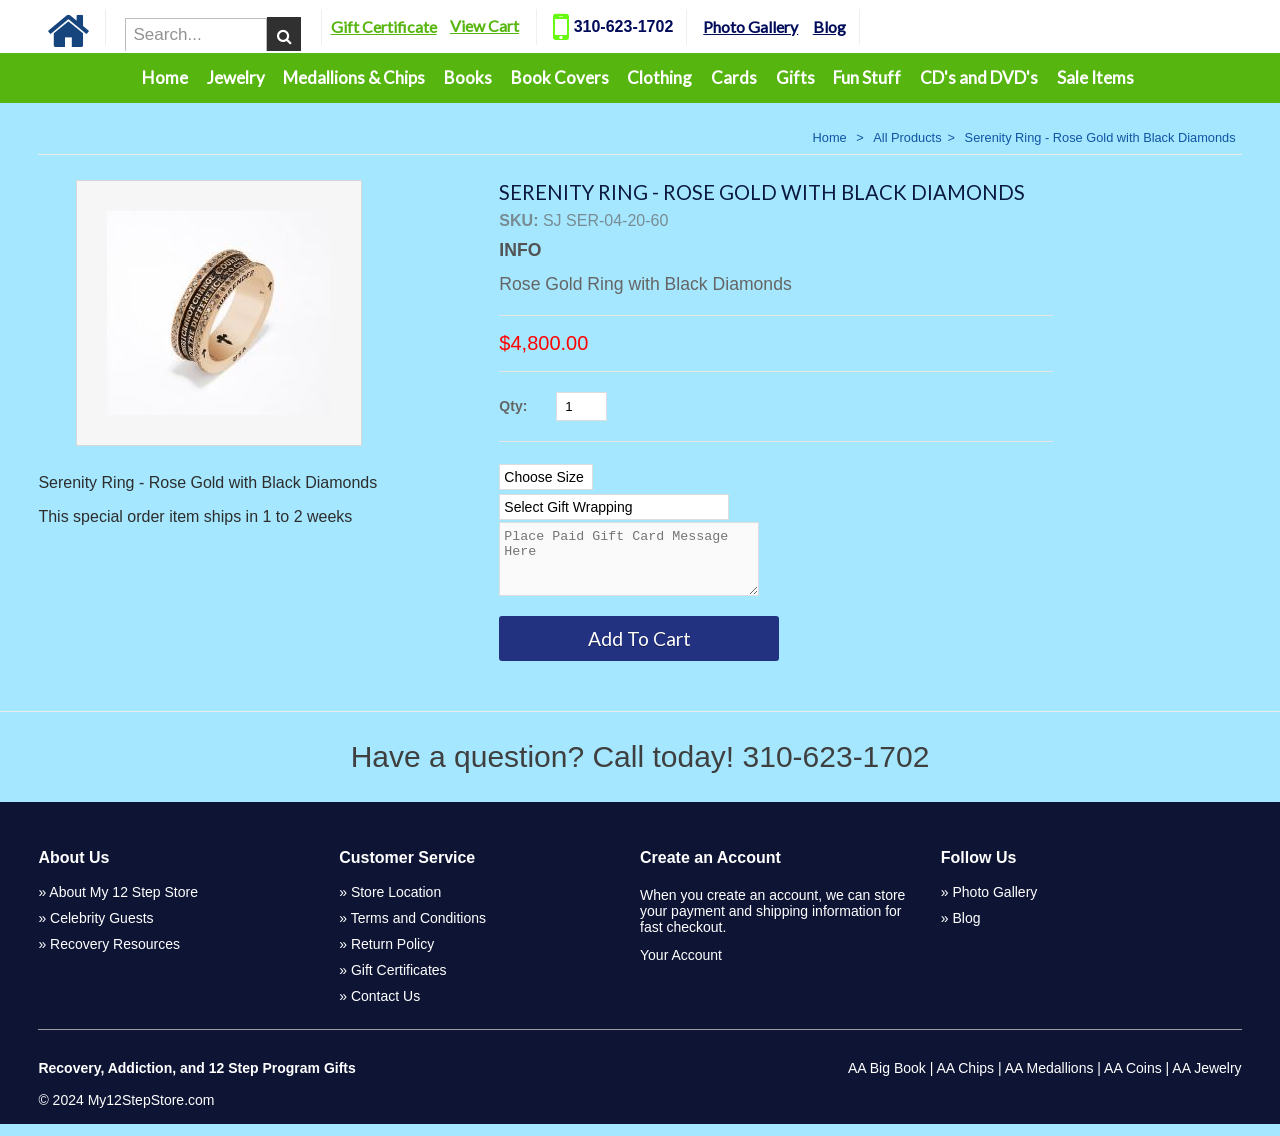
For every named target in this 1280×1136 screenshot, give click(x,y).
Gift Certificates (399, 982)
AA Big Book (887, 1080)
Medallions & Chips (354, 77)
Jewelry (236, 77)
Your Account (681, 967)
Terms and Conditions (418, 930)
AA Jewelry (1206, 1080)
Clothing (659, 77)
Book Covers (560, 77)
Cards (734, 77)
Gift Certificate (397, 26)
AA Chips (965, 1080)
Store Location (396, 904)
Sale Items (1095, 77)
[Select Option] (546, 477)
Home (165, 77)
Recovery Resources (115, 956)
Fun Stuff (867, 77)
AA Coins (1133, 1080)
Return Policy (392, 956)
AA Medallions (1049, 1080)
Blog (842, 26)
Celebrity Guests (101, 930)
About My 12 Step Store (123, 904)
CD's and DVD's (979, 77)
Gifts (795, 77)
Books (468, 77)
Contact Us (385, 1008)
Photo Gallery (764, 26)
